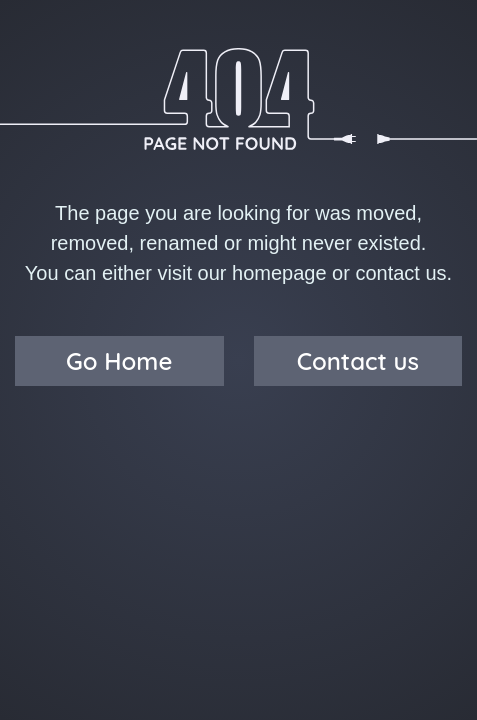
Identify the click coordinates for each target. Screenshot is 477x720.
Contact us (358, 361)
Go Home (119, 361)
